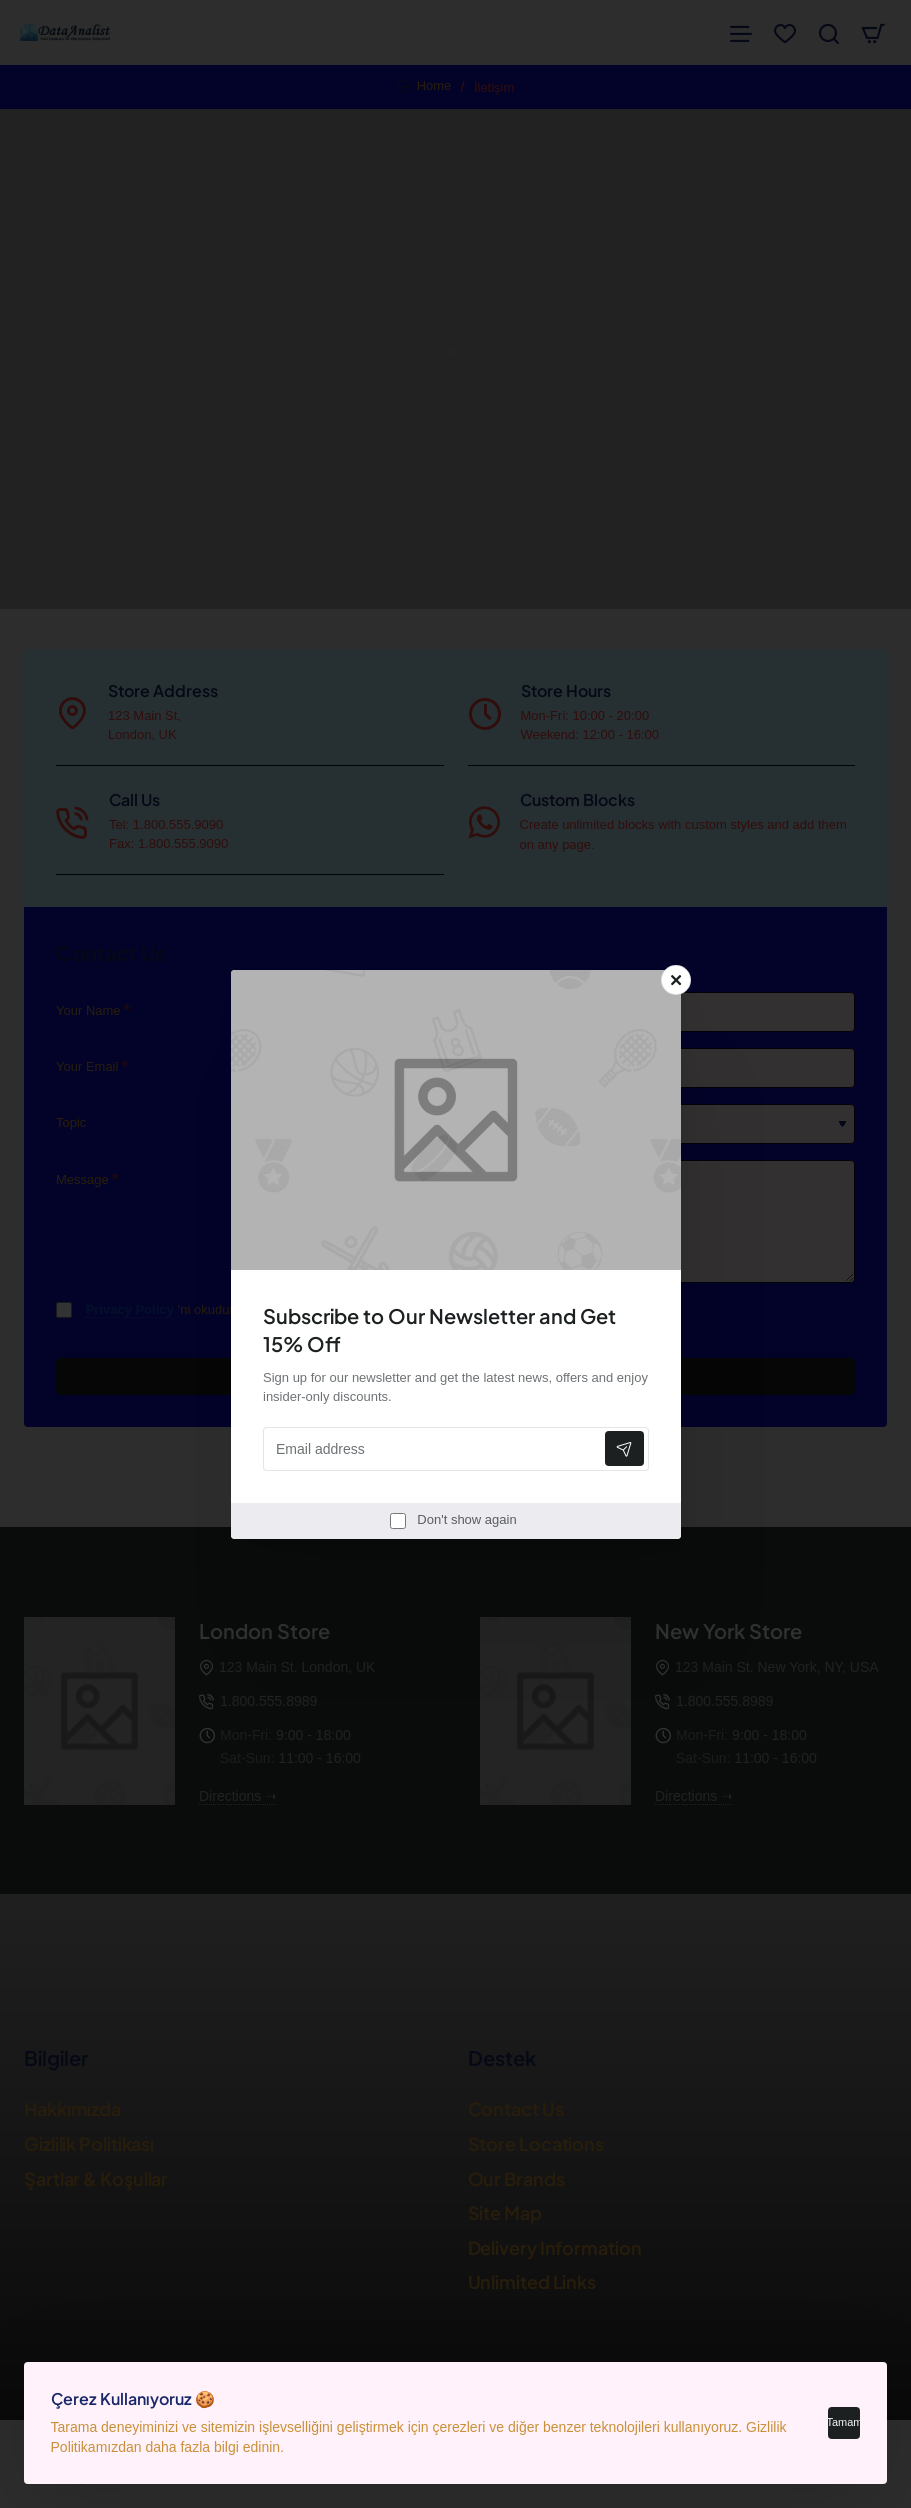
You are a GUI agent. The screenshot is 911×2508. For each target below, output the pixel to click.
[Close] (676, 980)
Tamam (839, 2417)
